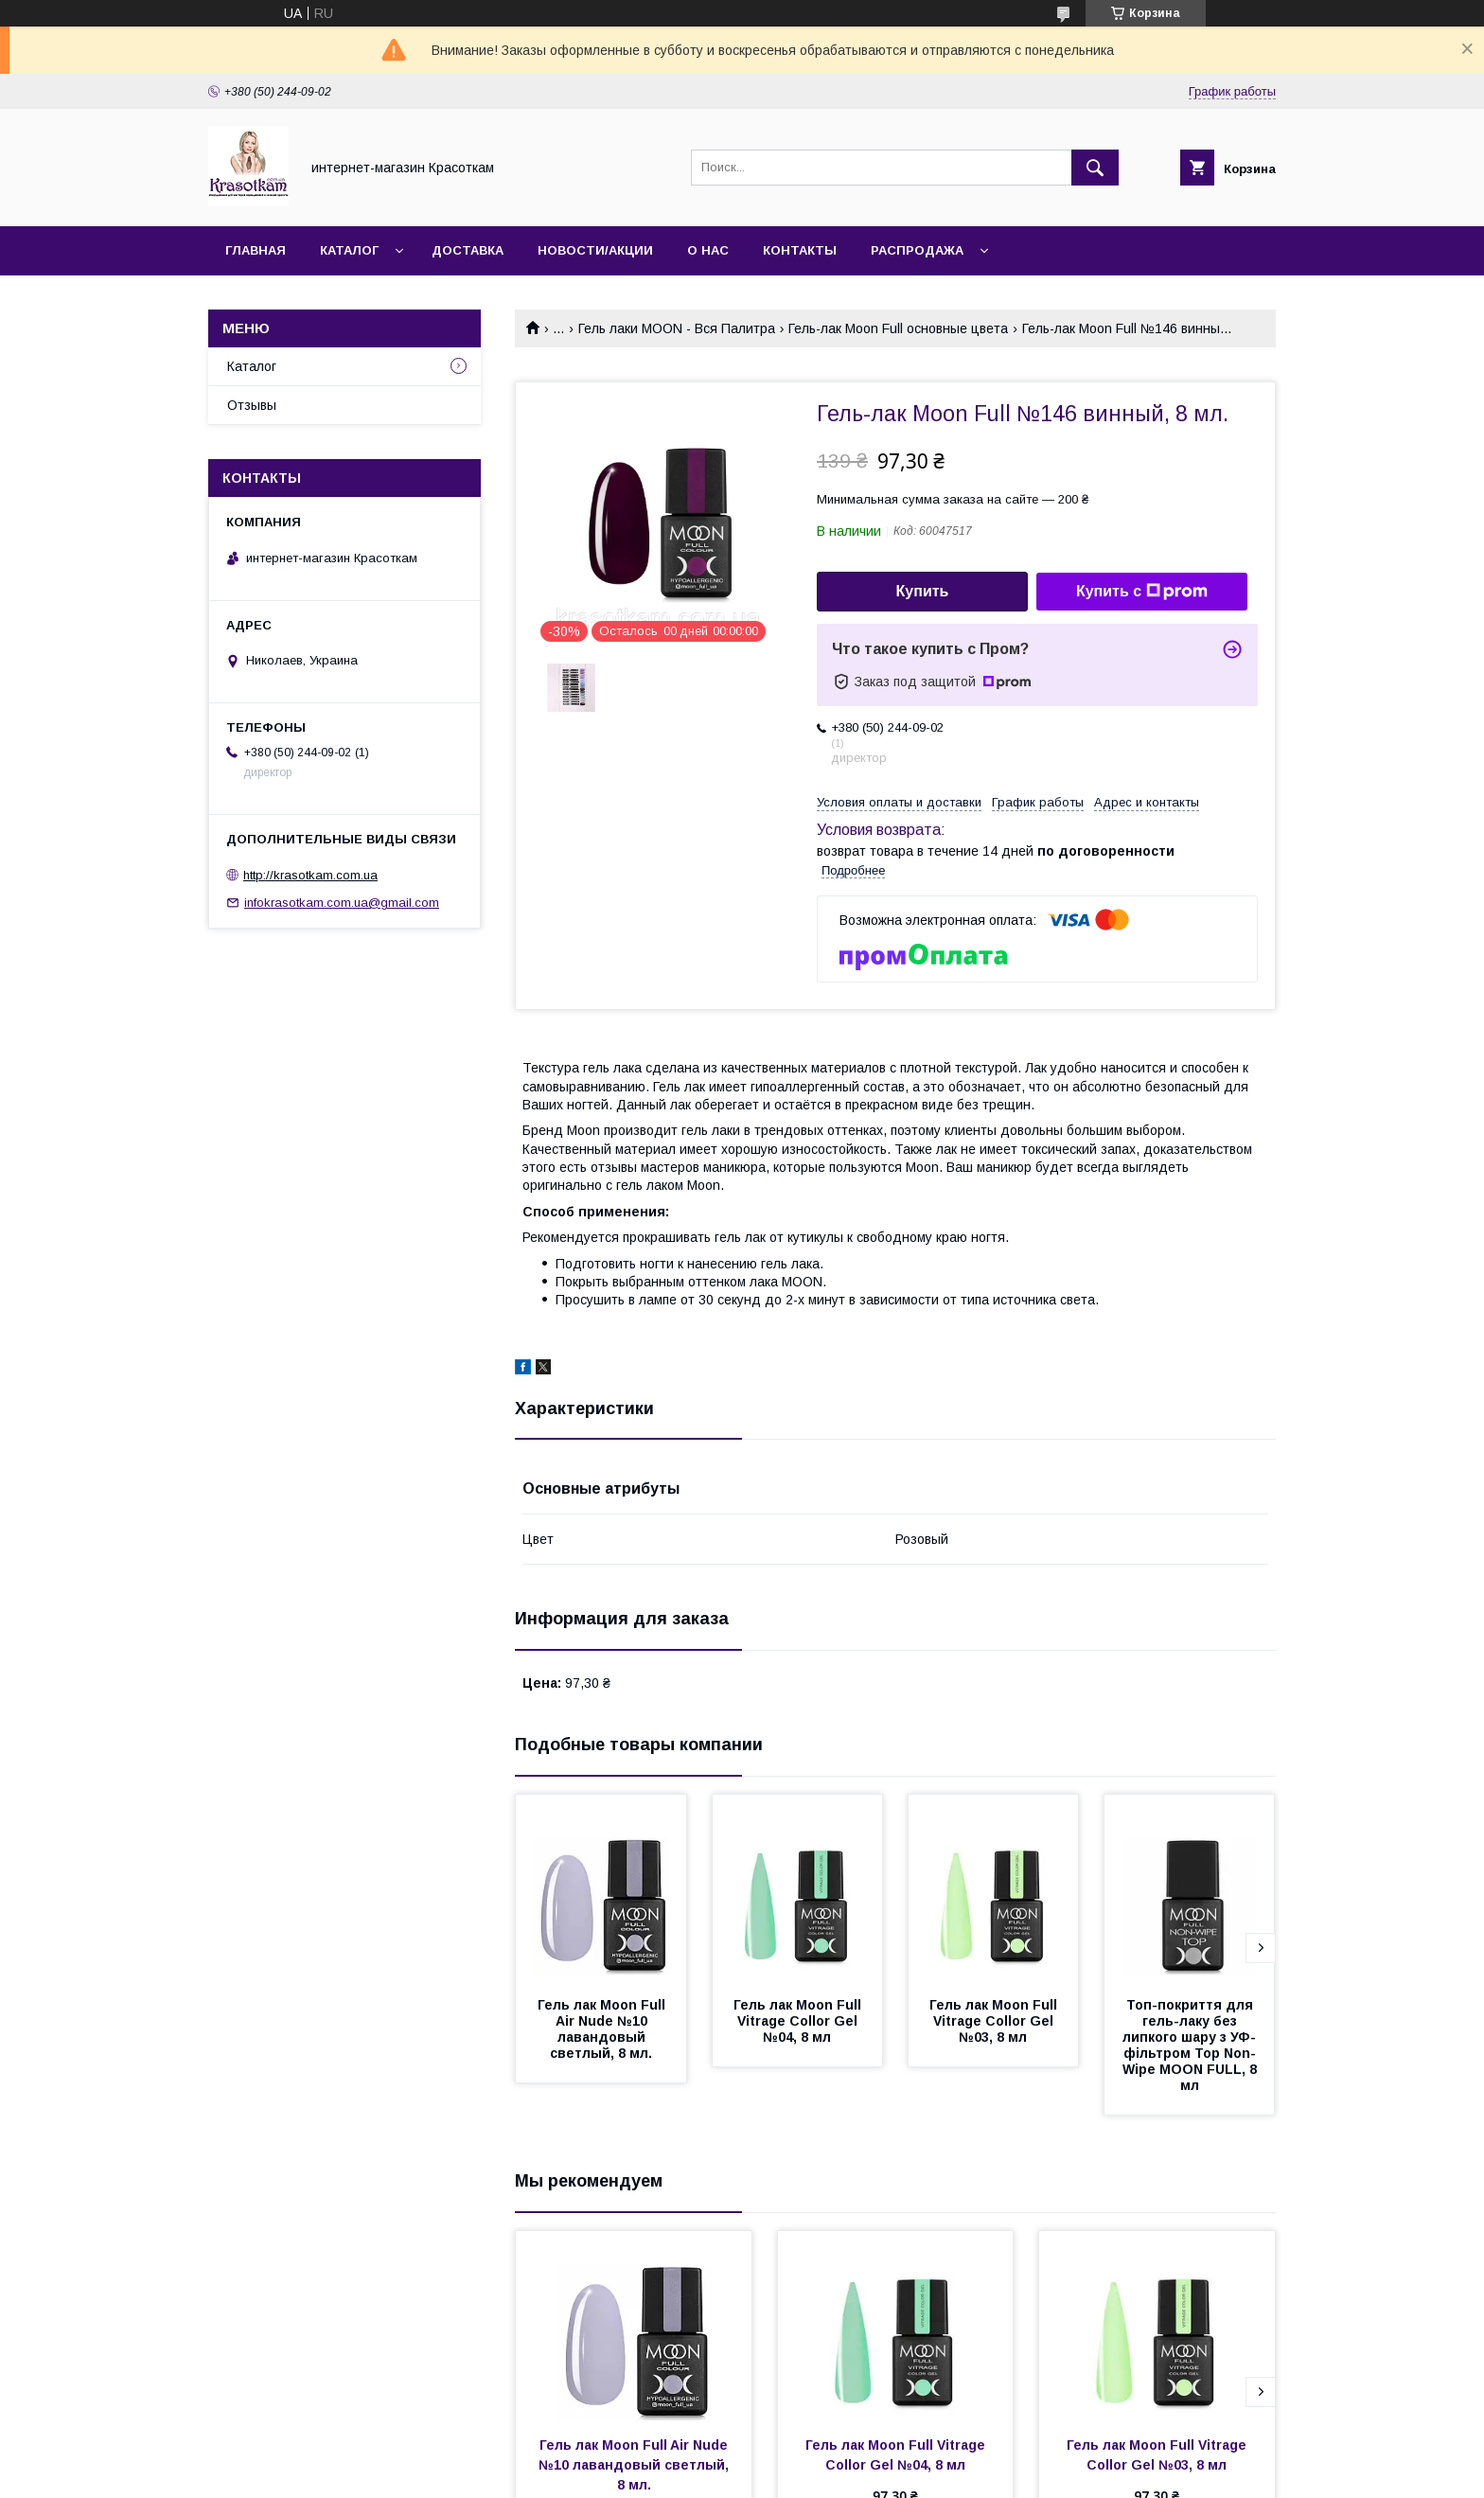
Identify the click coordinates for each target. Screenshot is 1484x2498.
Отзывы (251, 405)
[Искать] (1095, 168)
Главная (255, 250)
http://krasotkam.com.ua (310, 875)
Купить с (1142, 591)
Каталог (349, 250)
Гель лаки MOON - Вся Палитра (676, 328)
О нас (708, 250)
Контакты (800, 250)
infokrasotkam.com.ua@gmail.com (341, 902)
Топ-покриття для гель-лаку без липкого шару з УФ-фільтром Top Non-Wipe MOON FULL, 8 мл (1191, 2045)
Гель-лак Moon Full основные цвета (898, 328)
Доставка (468, 250)
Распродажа (917, 250)
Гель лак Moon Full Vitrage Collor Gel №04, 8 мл (799, 2021)
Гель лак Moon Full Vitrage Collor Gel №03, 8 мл (995, 2021)
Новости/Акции (595, 250)
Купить (922, 591)
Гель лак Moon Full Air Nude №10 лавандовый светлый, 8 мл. (603, 2029)
